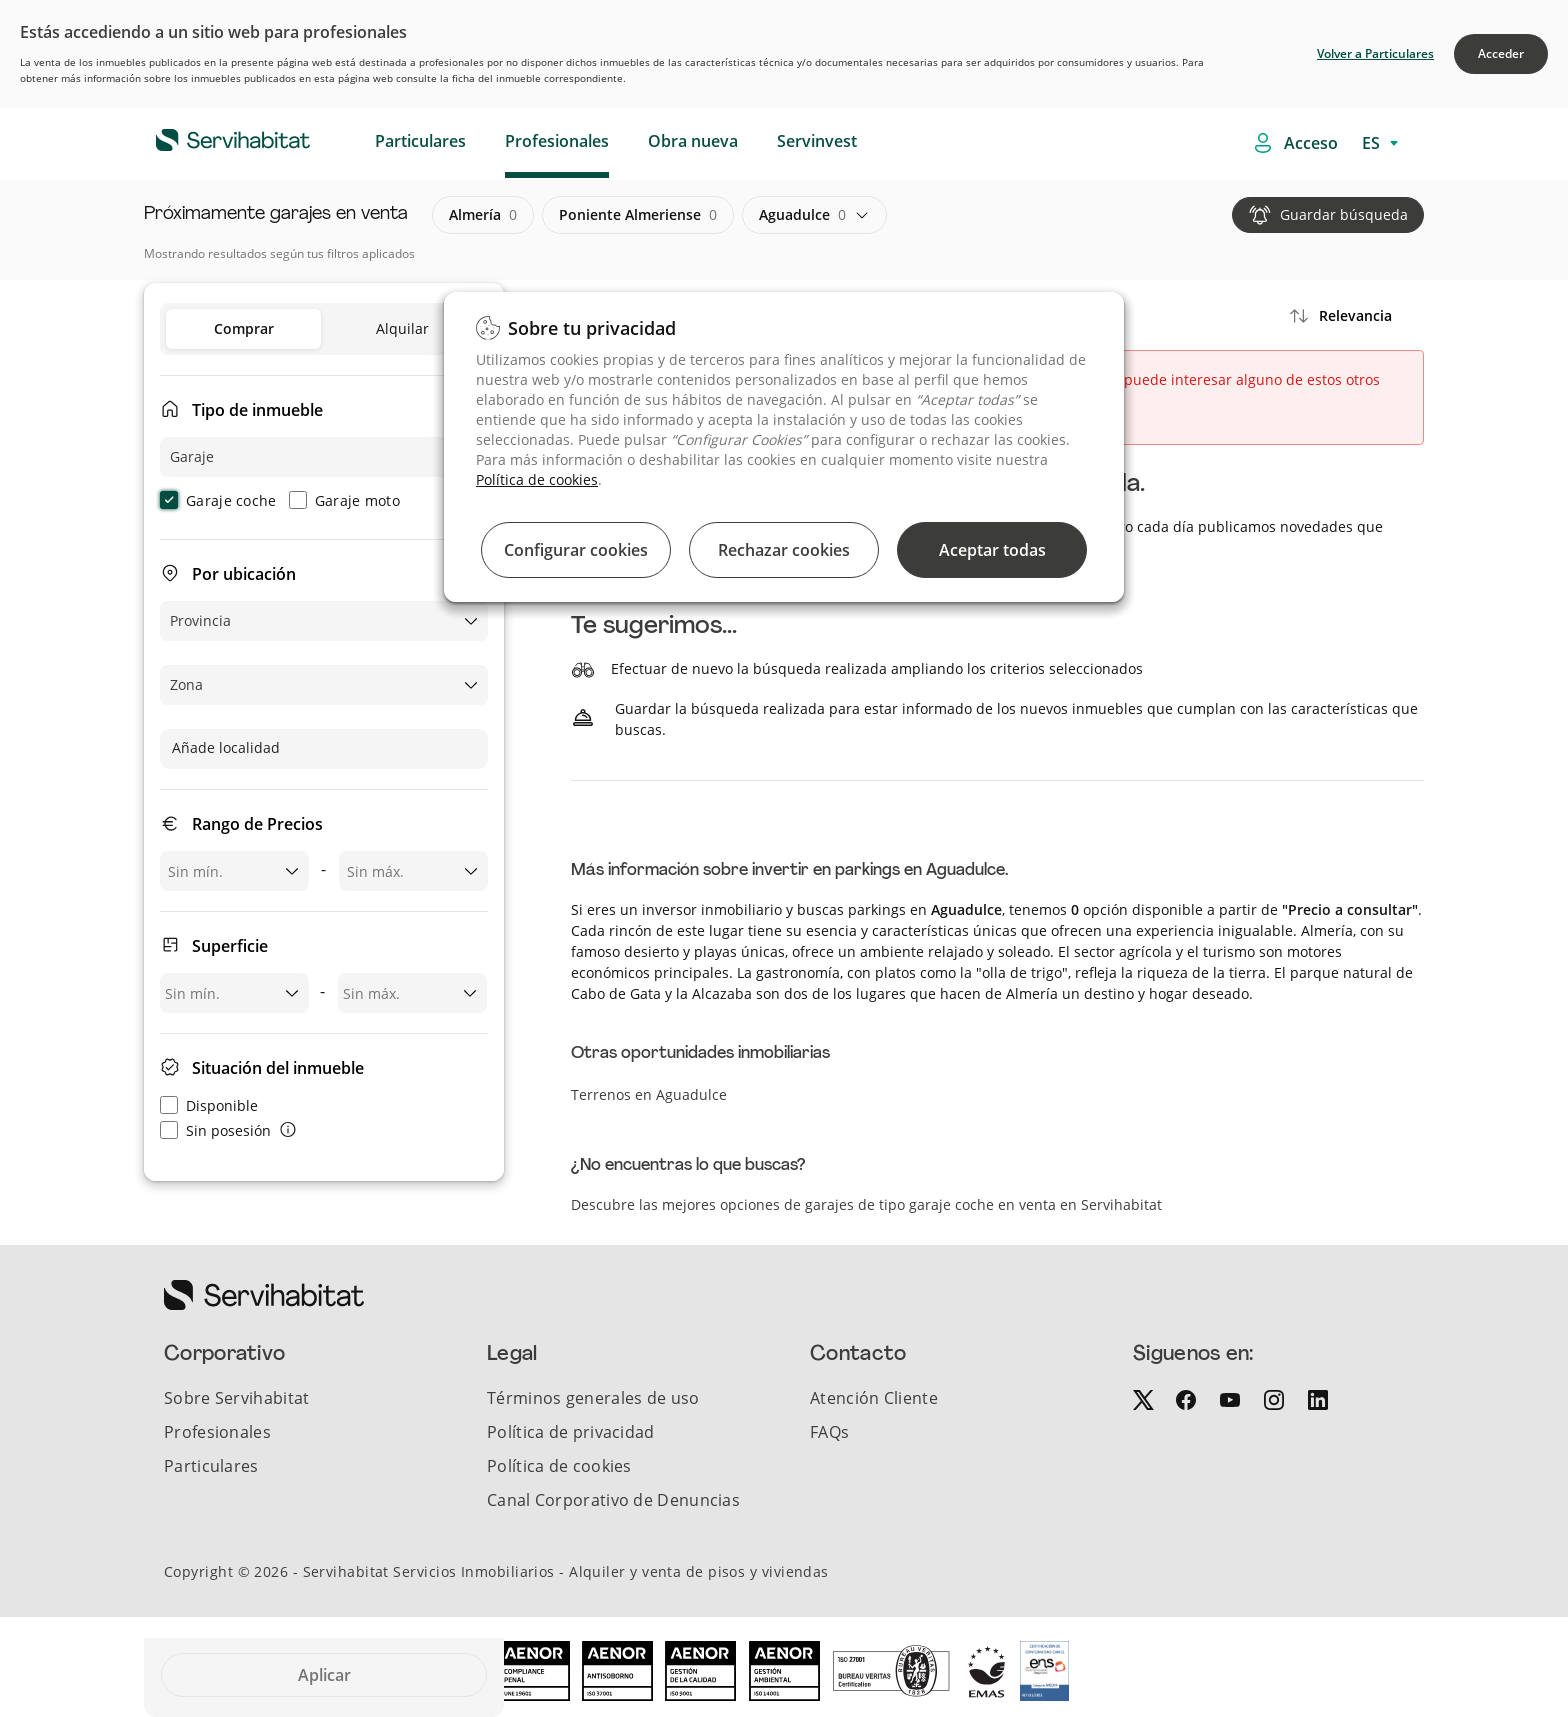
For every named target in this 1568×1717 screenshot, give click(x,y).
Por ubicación (244, 574)
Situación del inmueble (278, 1068)
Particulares (420, 141)
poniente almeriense (638, 215)
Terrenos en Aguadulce (649, 1094)
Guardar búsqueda (1344, 214)
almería (483, 215)
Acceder (1501, 53)
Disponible (209, 1105)
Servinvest (817, 141)
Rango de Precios (257, 824)
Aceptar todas (992, 550)
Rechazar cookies (784, 550)
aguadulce (802, 215)
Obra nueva (693, 141)
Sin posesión (215, 1130)
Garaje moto (344, 500)
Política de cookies (537, 479)
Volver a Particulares (1375, 53)
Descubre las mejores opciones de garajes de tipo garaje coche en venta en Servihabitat (866, 1204)
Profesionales (557, 141)
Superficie (230, 946)
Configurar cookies (576, 550)
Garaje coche (218, 500)
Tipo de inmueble (257, 410)
